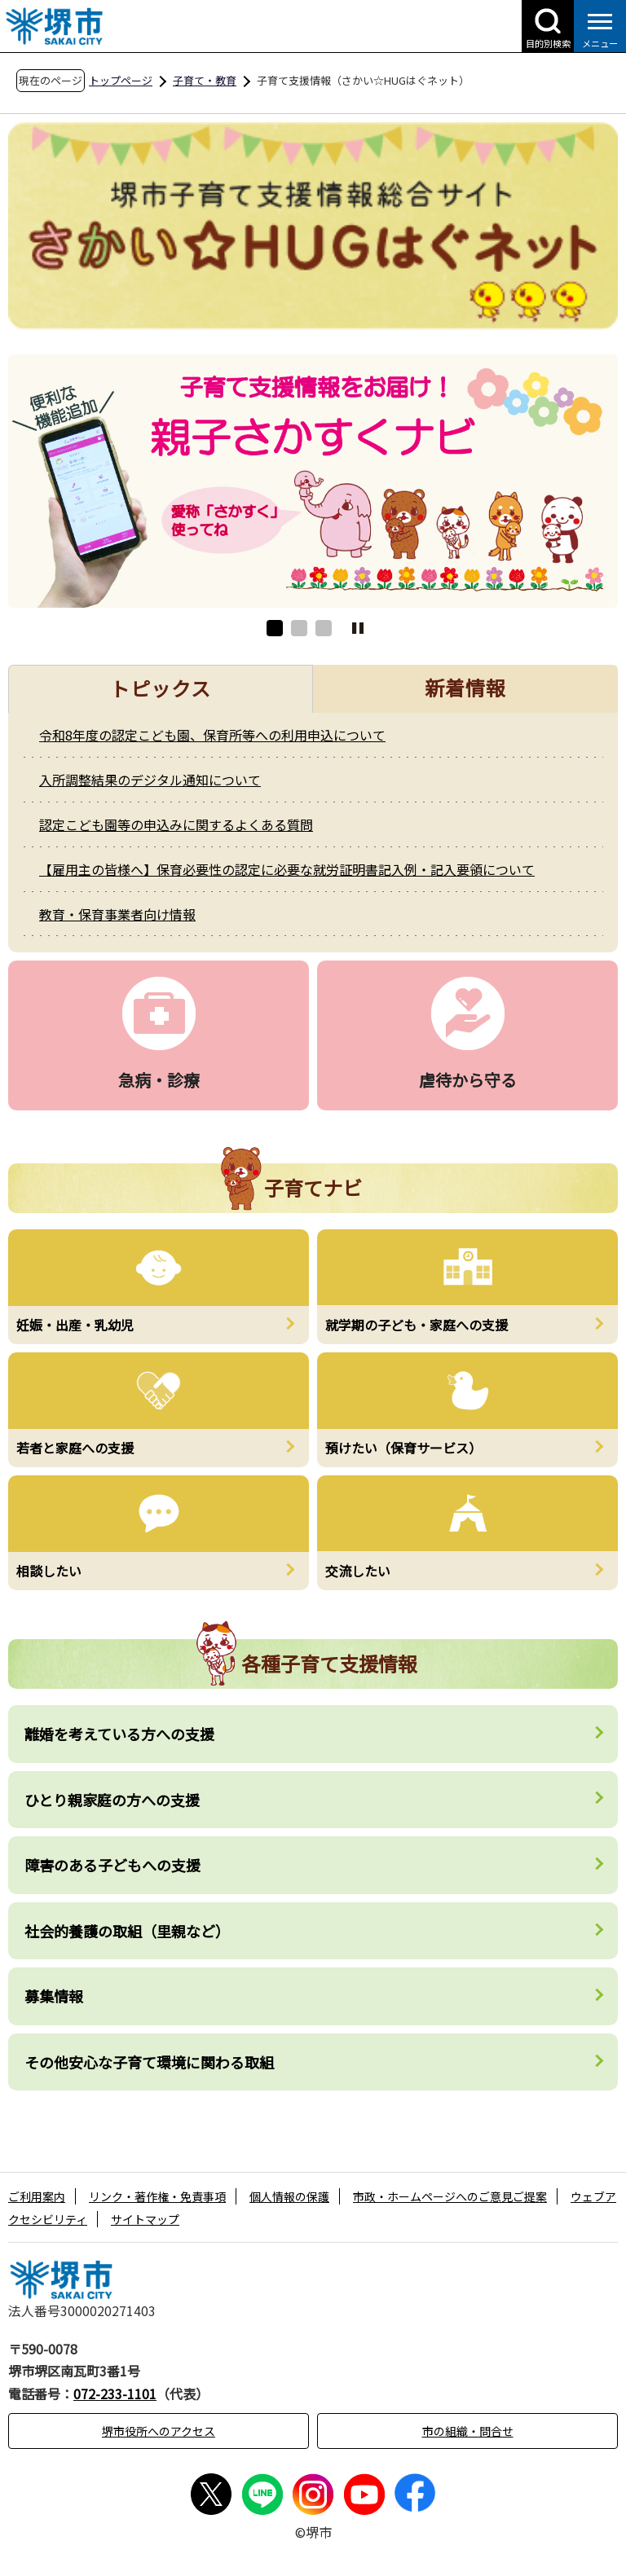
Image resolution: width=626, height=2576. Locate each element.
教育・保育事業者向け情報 (117, 914)
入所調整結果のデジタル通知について (150, 779)
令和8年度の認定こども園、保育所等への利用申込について (212, 735)
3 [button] (323, 628)
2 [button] (299, 628)
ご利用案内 (36, 2196)
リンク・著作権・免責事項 (157, 2196)
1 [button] (275, 628)
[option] (313, 481)
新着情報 (466, 687)
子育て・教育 (204, 80)
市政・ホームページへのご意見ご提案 (450, 2196)
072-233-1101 (114, 2393)
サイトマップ (145, 2219)
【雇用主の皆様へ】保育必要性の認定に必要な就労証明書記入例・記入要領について (287, 869)
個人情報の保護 (289, 2196)
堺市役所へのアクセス (158, 2431)
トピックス (161, 688)
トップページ (120, 80)
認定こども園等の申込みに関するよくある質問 (176, 824)
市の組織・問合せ (468, 2431)
